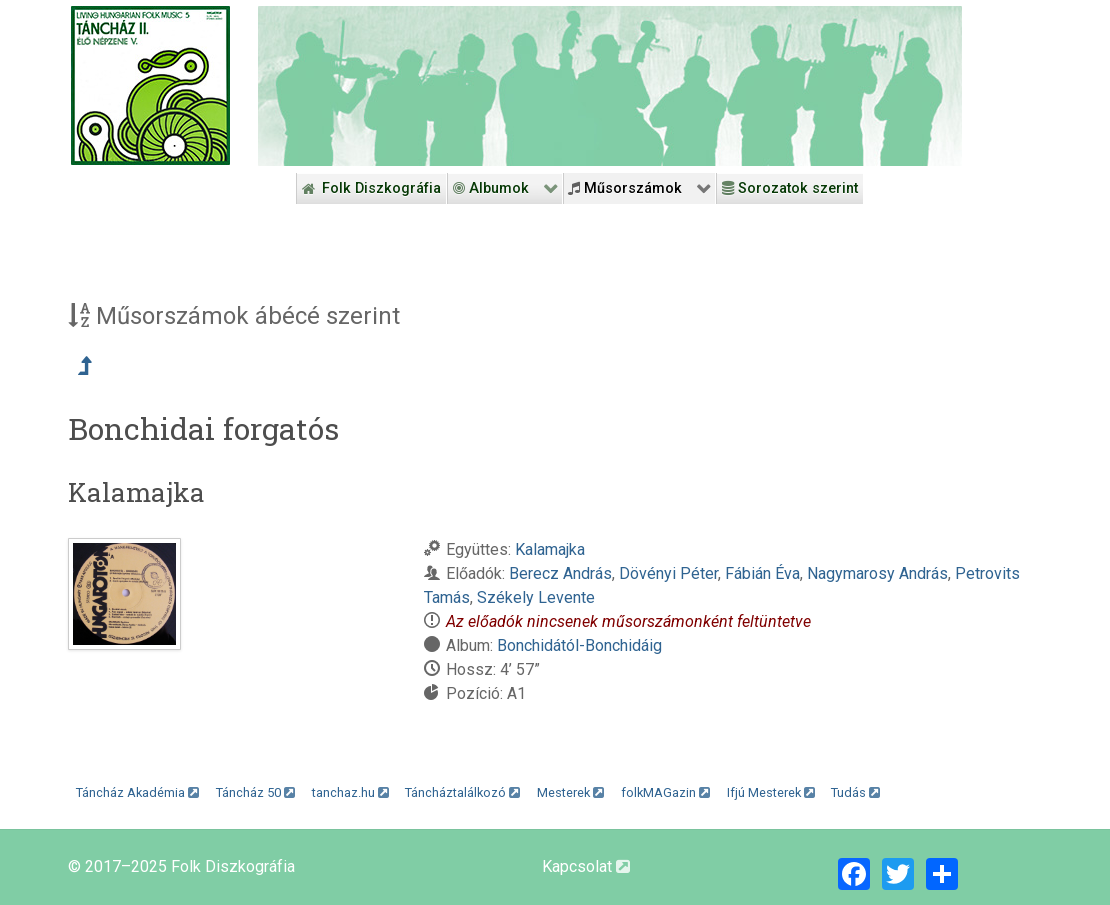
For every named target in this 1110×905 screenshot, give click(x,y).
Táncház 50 (255, 792)
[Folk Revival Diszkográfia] (610, 86)
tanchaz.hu (350, 792)
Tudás (855, 792)
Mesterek (570, 792)
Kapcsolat (586, 866)
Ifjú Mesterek (771, 792)
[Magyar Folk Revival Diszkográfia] (150, 85)
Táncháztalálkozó (462, 792)
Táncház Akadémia (137, 792)
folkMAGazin (665, 792)
